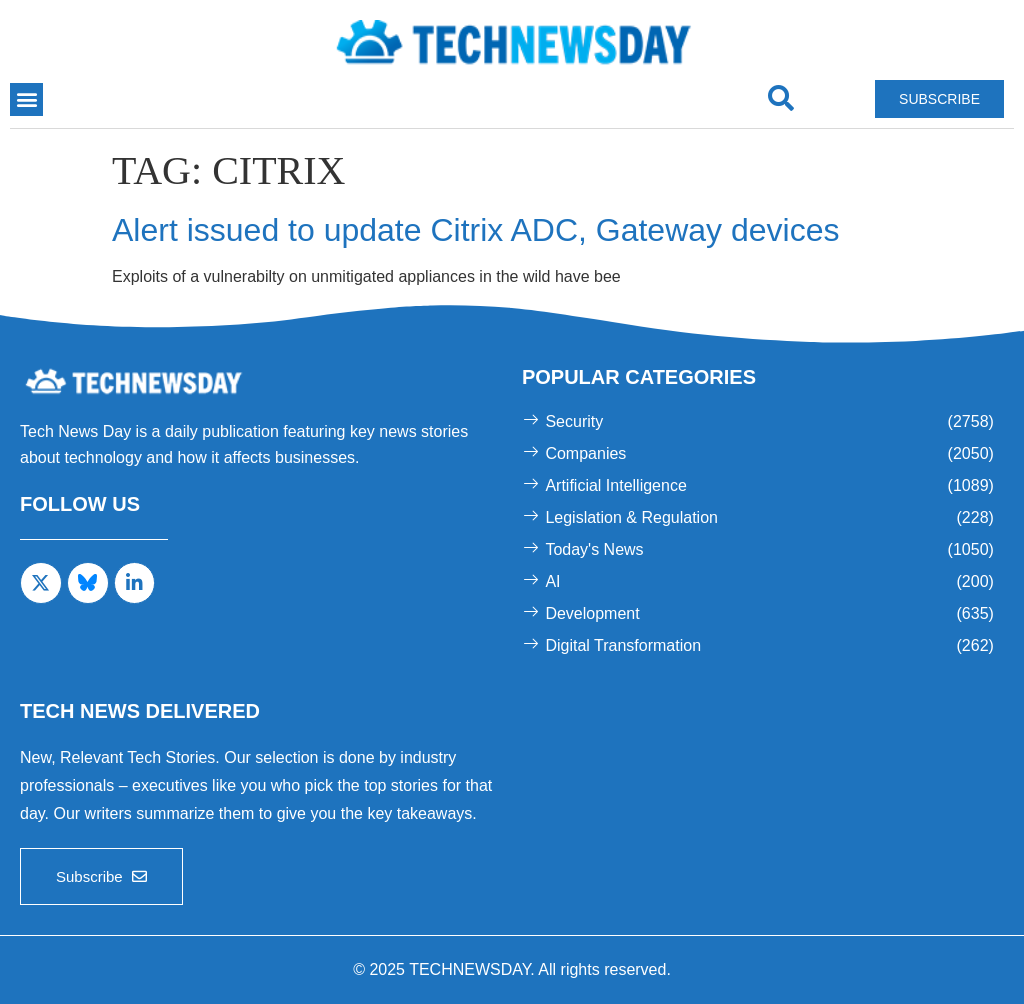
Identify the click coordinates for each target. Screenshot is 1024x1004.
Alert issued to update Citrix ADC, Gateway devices (475, 230)
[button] (26, 99)
